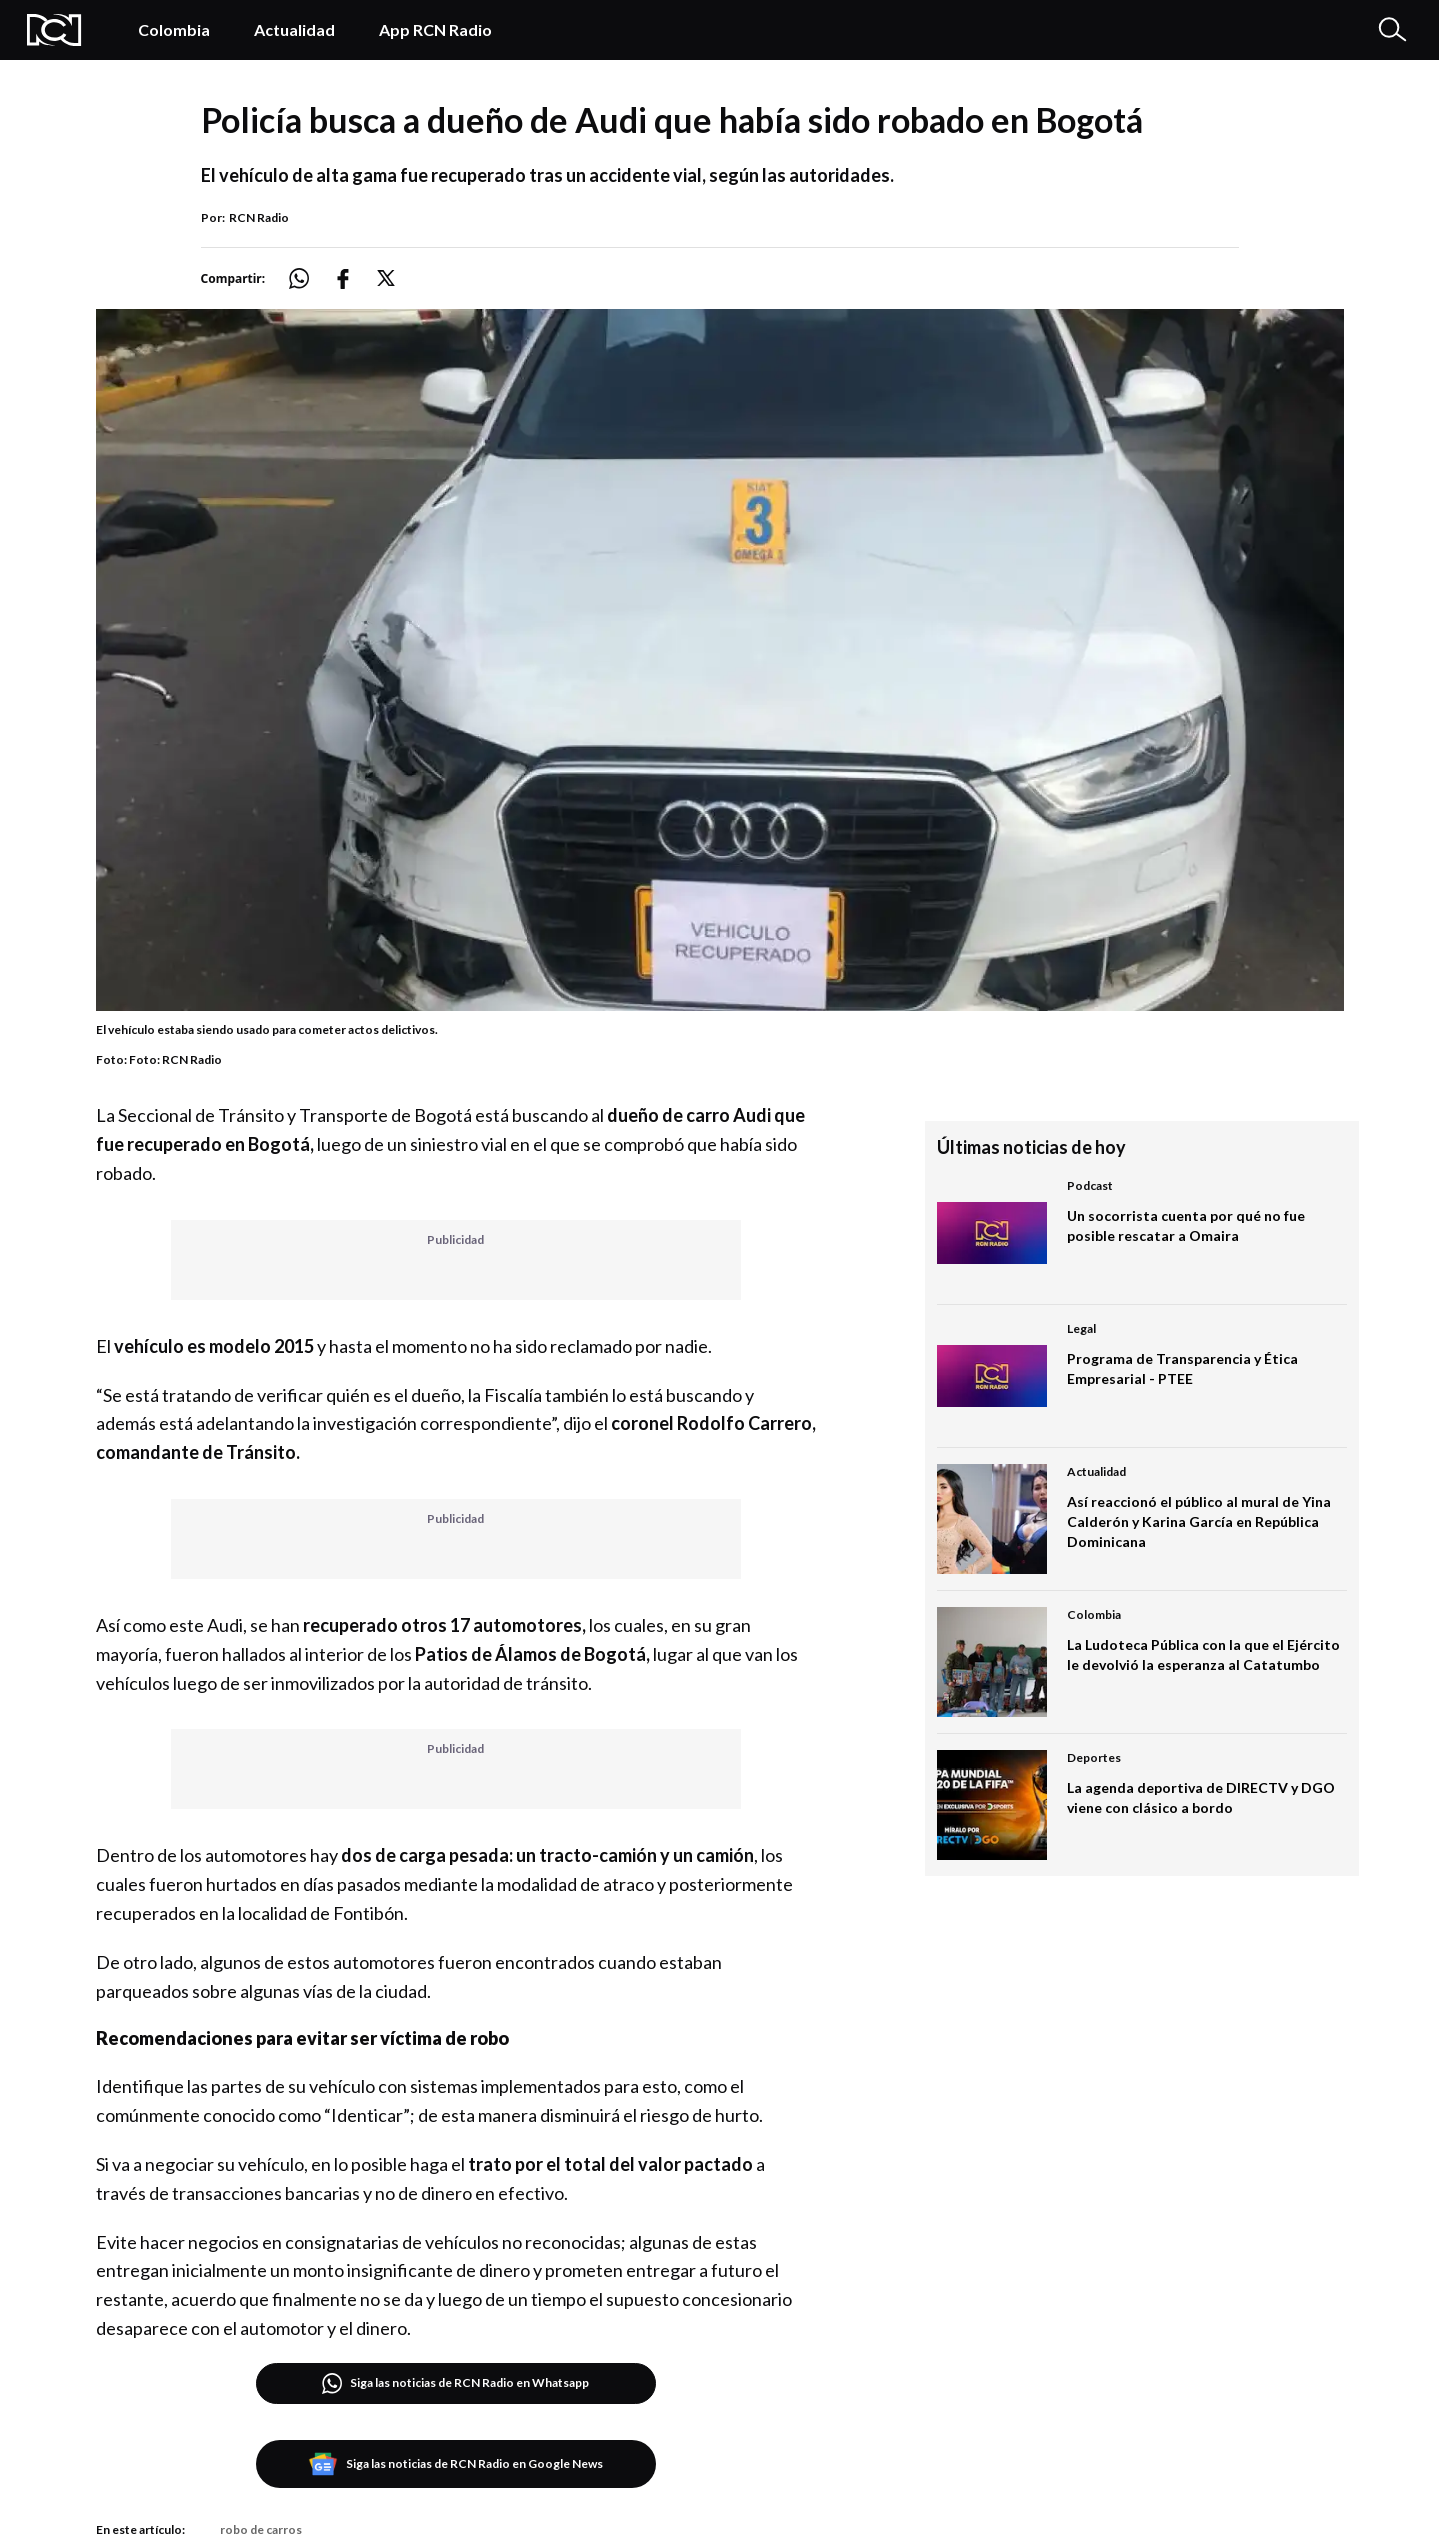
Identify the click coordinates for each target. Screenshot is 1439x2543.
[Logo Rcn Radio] (62, 30)
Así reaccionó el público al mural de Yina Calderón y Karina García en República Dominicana (1199, 1521)
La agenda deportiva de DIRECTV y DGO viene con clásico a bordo (1201, 1797)
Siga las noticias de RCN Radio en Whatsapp (455, 2383)
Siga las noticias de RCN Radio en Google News (455, 2464)
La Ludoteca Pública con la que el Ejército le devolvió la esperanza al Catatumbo (1203, 1654)
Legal (1081, 1328)
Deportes (1094, 1757)
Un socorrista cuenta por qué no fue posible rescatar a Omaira (1186, 1225)
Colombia (174, 29)
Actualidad (294, 29)
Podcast (1090, 1185)
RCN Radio (259, 217)
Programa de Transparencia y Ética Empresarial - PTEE (1182, 1368)
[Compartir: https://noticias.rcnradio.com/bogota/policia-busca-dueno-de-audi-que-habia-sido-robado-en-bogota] (311, 278)
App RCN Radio (435, 29)
